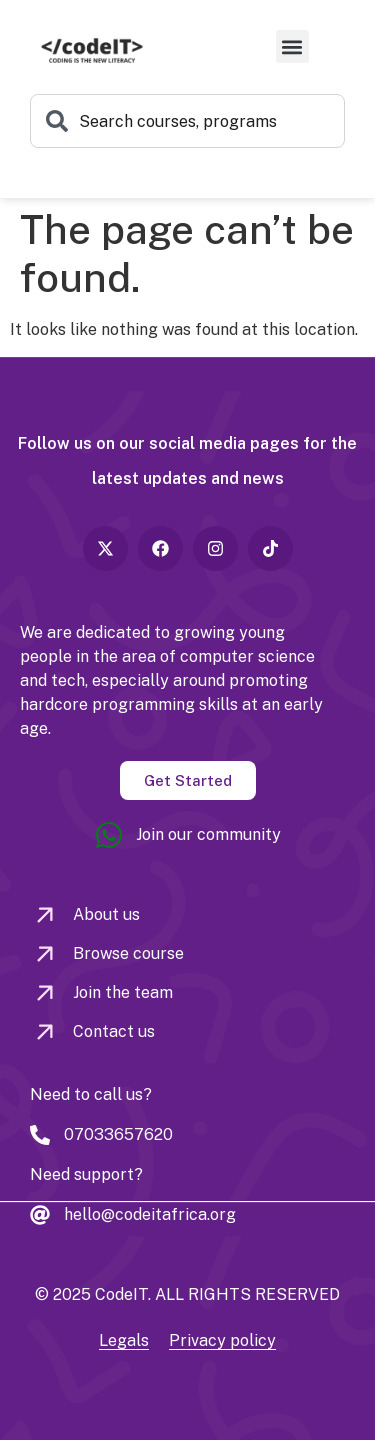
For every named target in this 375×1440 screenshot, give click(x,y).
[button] (292, 46)
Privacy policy (222, 1340)
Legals (124, 1340)
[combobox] (187, 121)
